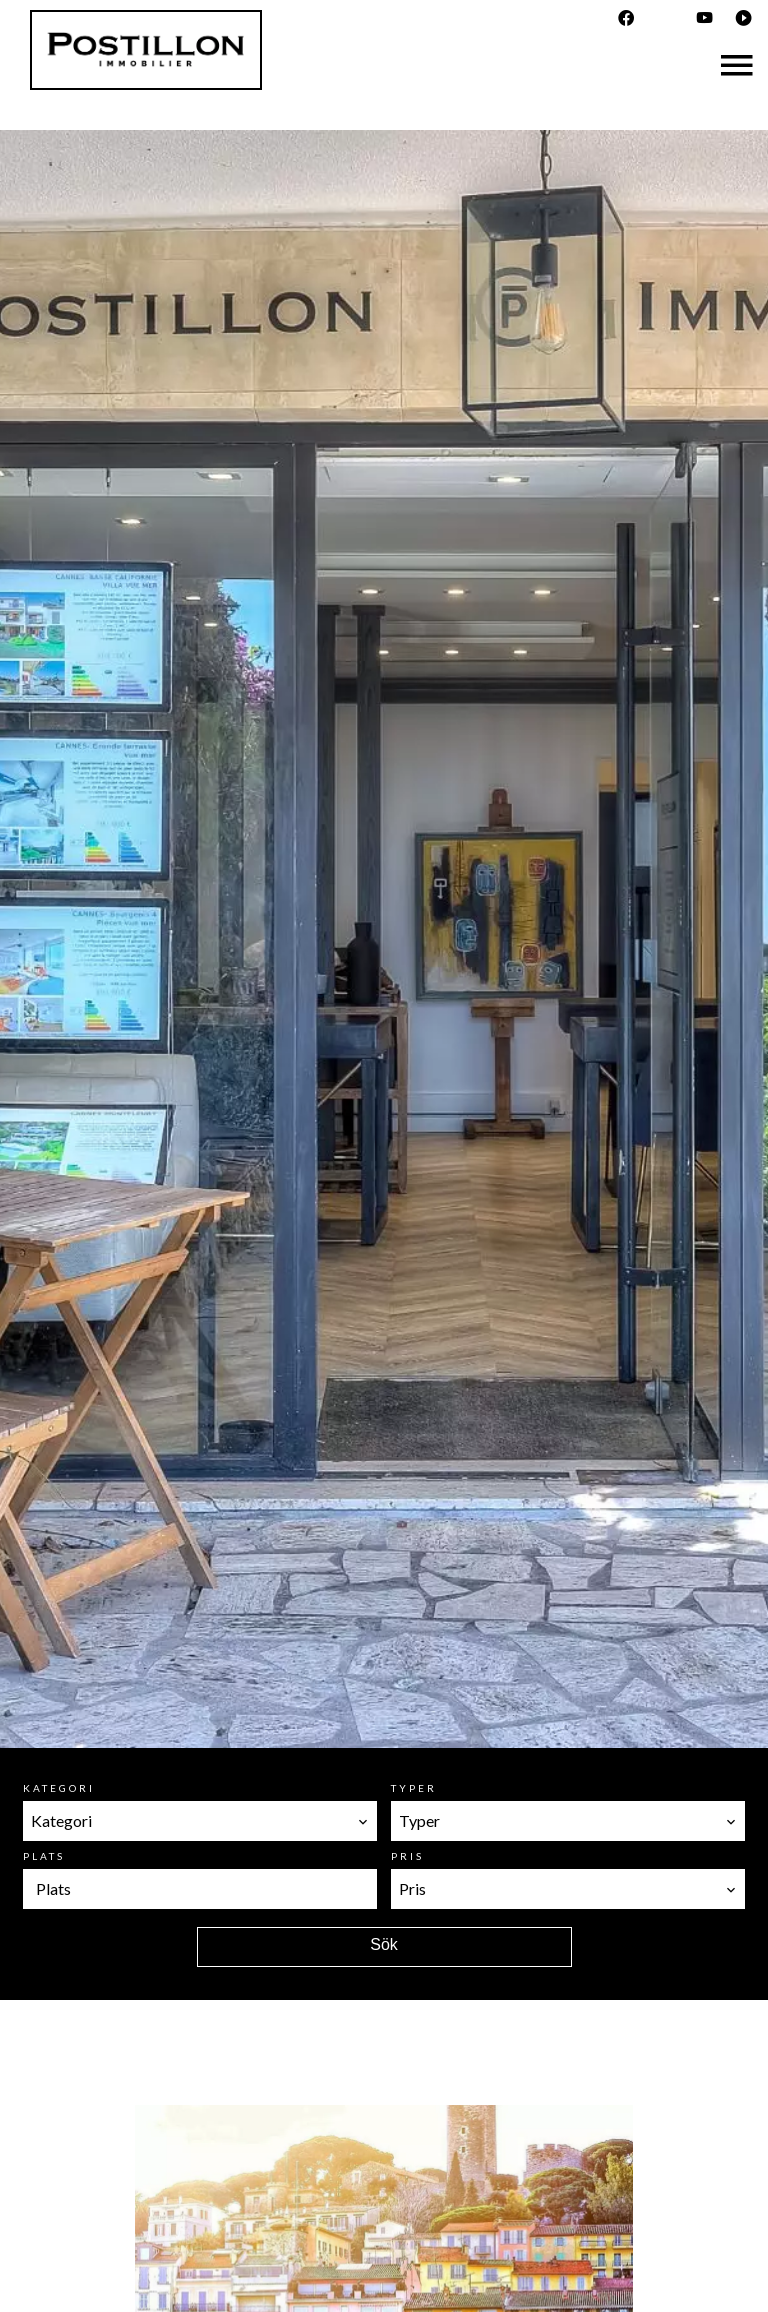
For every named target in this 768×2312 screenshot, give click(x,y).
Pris (407, 1856)
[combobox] (200, 1821)
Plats (44, 1856)
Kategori (59, 1788)
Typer (414, 1788)
